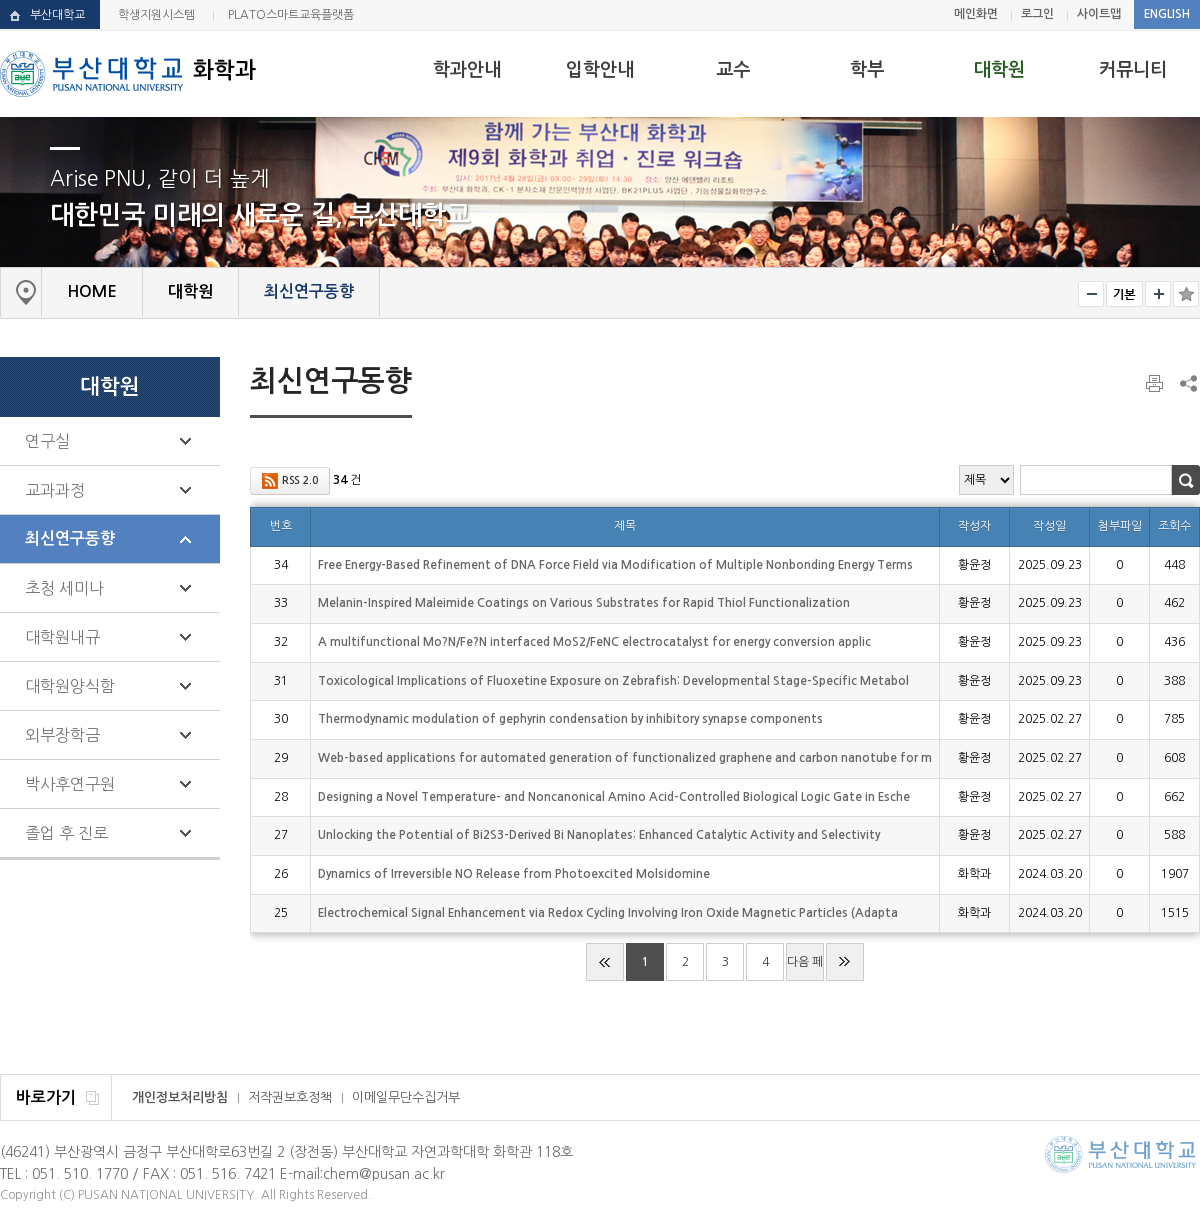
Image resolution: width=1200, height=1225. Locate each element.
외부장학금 (62, 735)
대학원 (999, 70)
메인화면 (976, 14)
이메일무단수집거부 (406, 1097)
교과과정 (55, 490)
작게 (1091, 294)
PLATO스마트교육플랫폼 (291, 15)
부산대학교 (57, 15)
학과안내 (467, 70)
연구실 (47, 441)
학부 (867, 70)
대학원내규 (62, 637)
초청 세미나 (64, 588)
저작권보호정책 (290, 1097)
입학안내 (600, 70)
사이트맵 (1099, 14)
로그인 (1037, 14)
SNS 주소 (1187, 383)
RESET (1124, 294)
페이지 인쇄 (1156, 384)
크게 (1158, 294)
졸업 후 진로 (66, 833)
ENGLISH (1167, 14)
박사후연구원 (70, 784)
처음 (605, 962)
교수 (733, 70)
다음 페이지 (805, 968)
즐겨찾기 (1186, 294)
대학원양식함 (70, 686)
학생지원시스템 (156, 15)
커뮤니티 (1133, 70)
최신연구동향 (70, 538)
